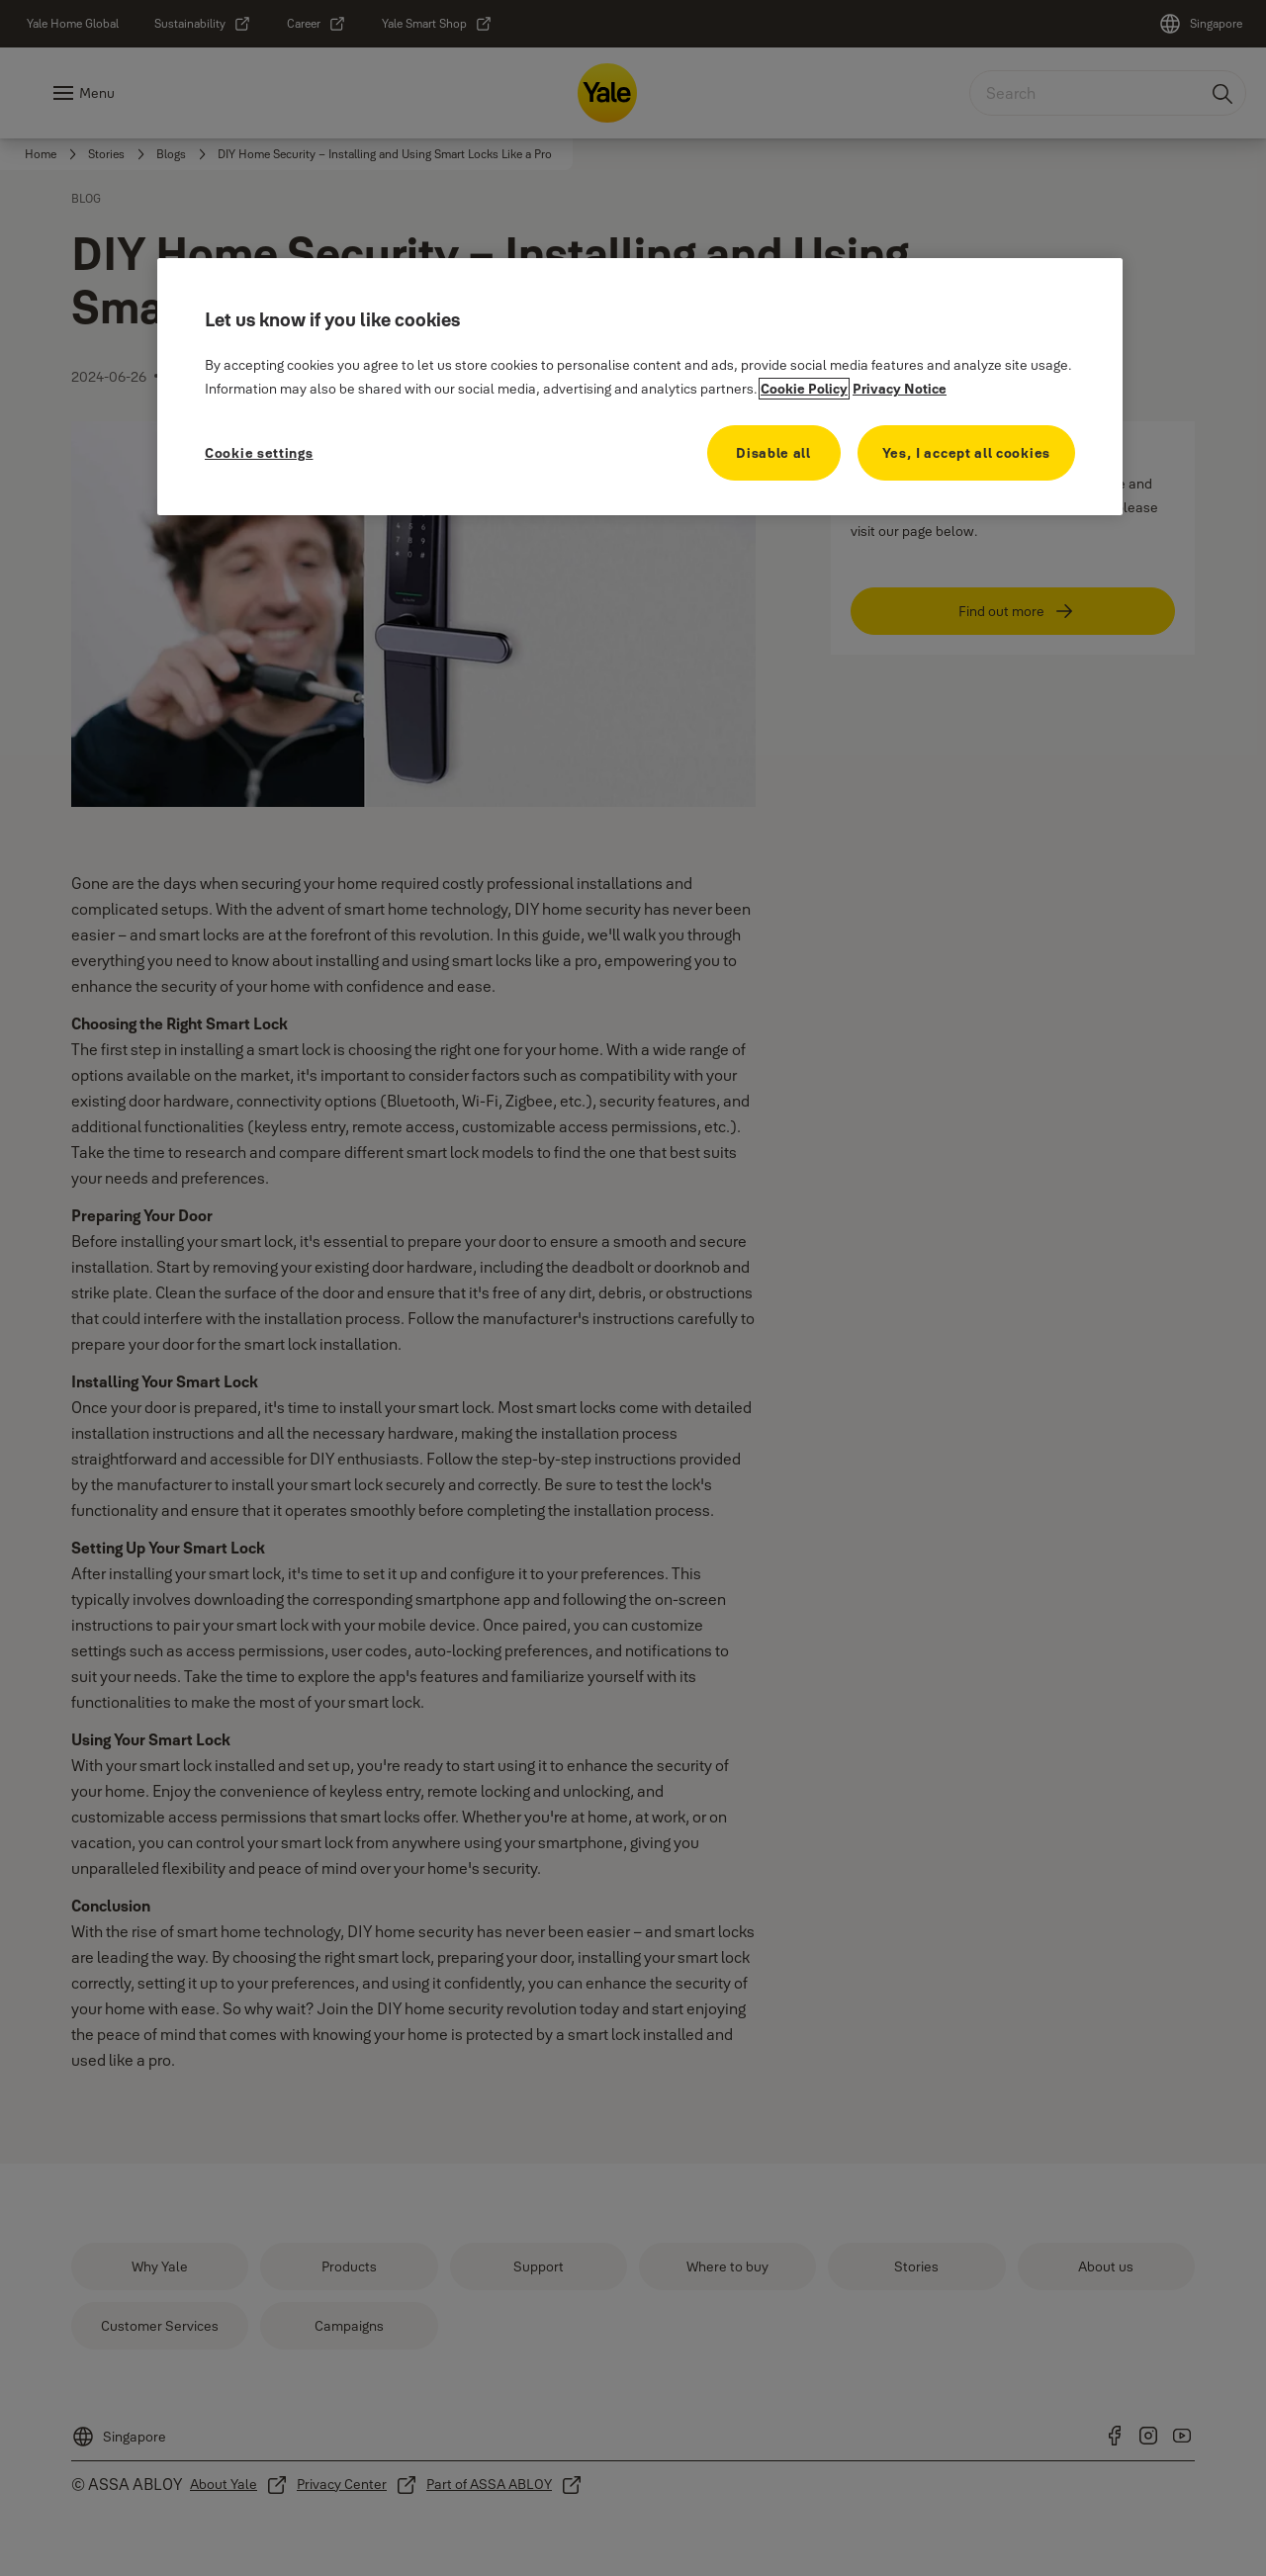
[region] (640, 387)
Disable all (773, 453)
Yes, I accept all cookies (966, 453)
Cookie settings (259, 453)
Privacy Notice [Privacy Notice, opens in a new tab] (900, 389)
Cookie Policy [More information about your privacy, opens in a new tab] (804, 389)
